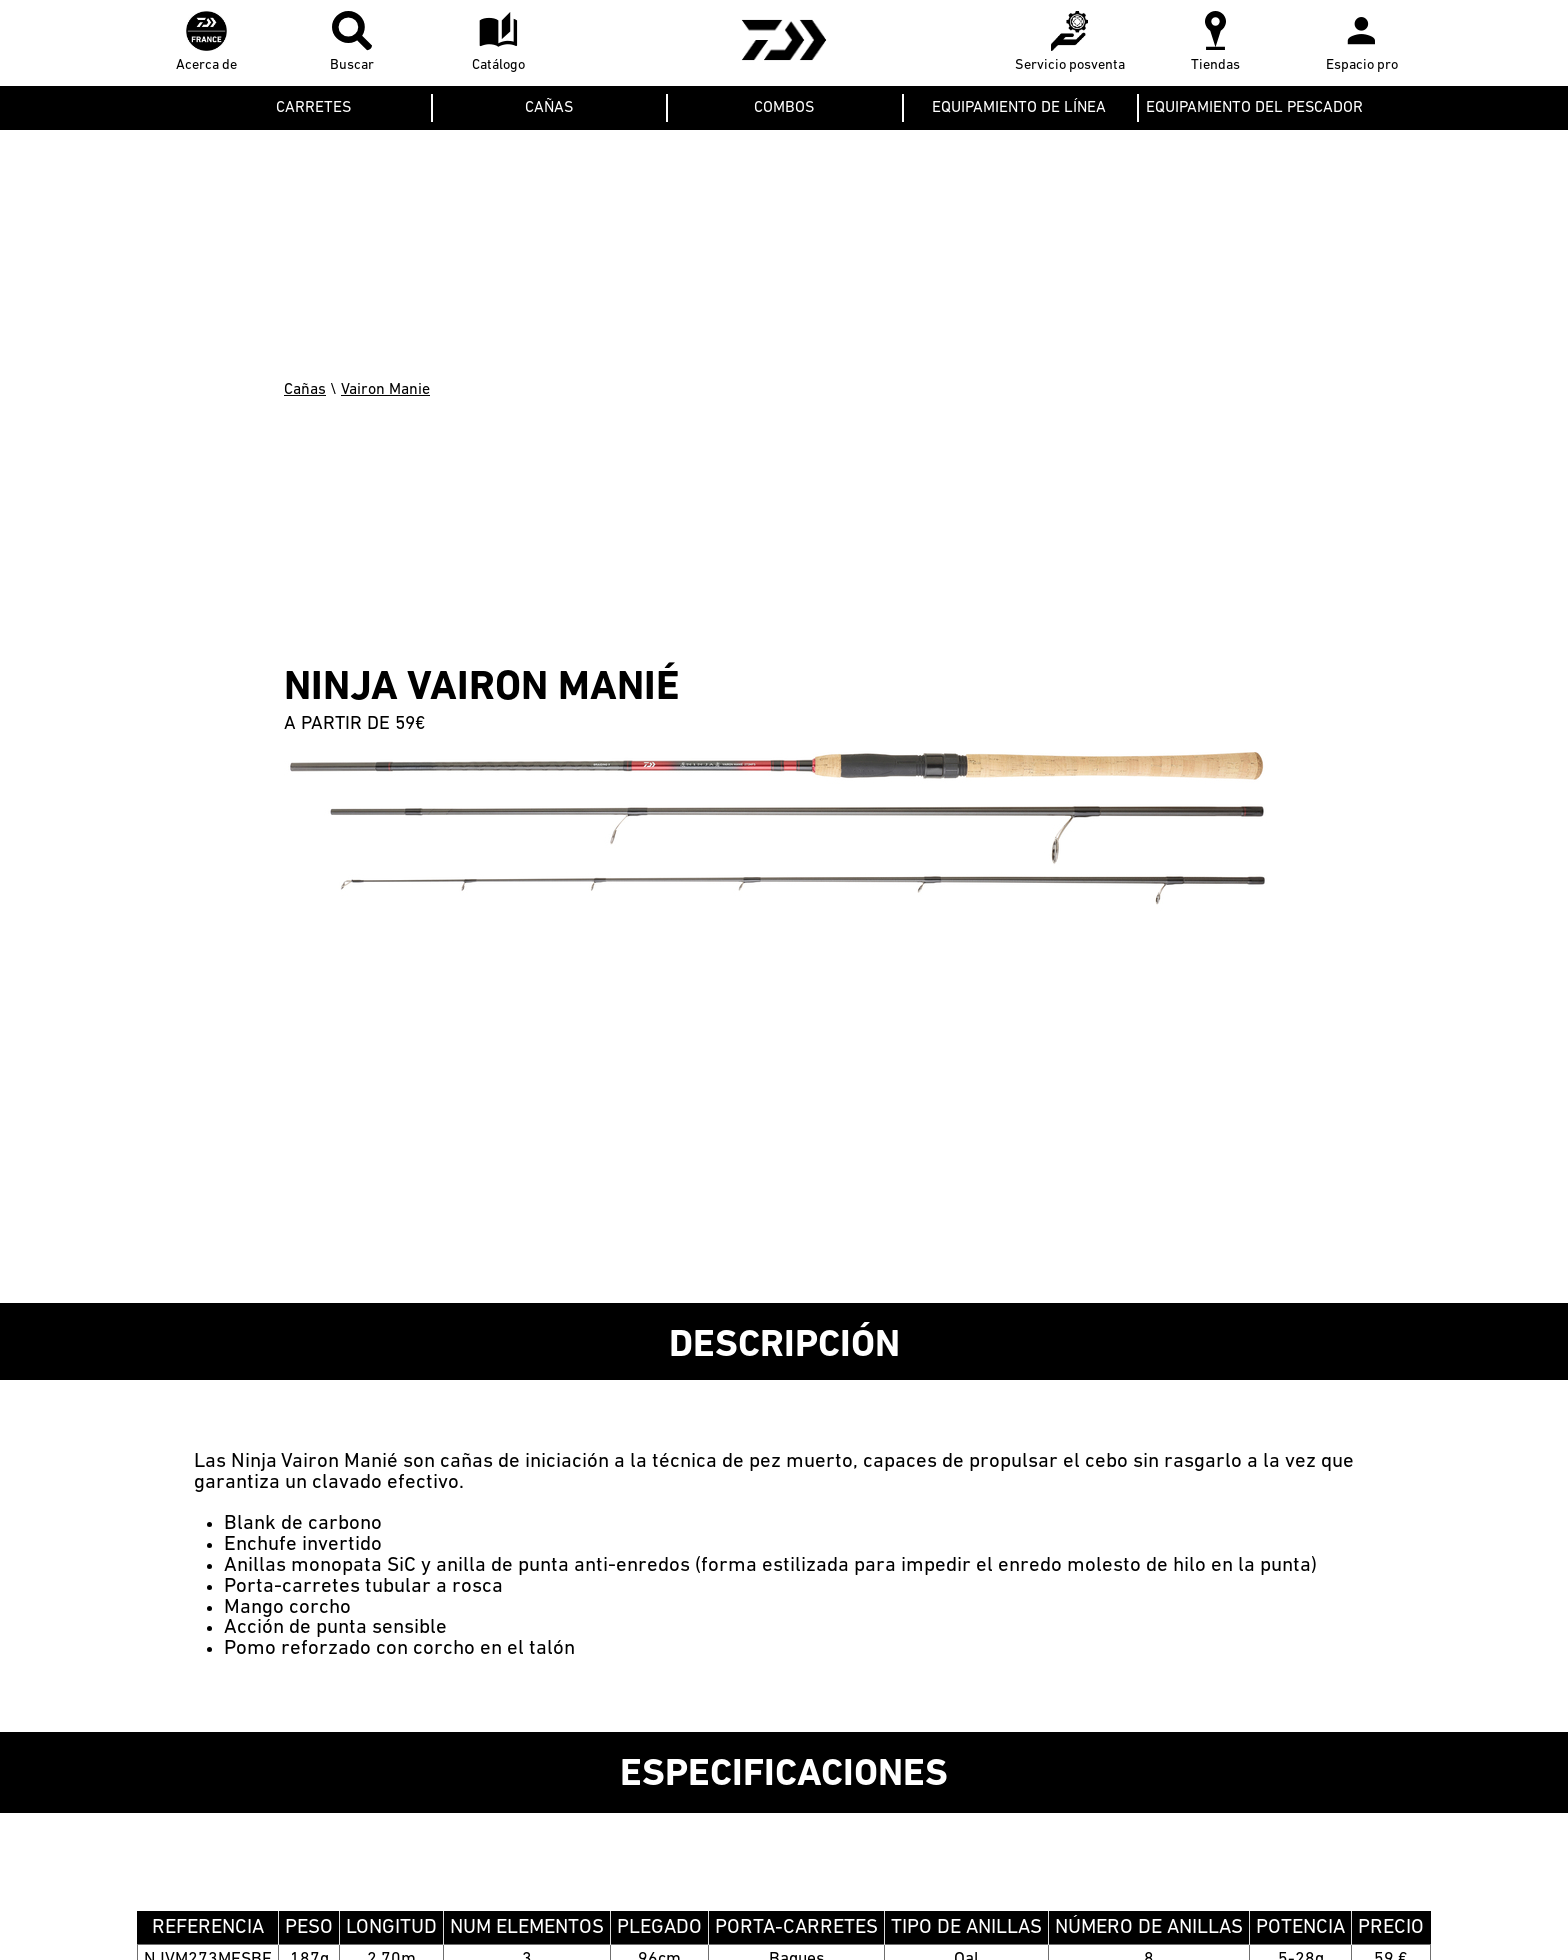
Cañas (305, 390)
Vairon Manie (385, 390)
